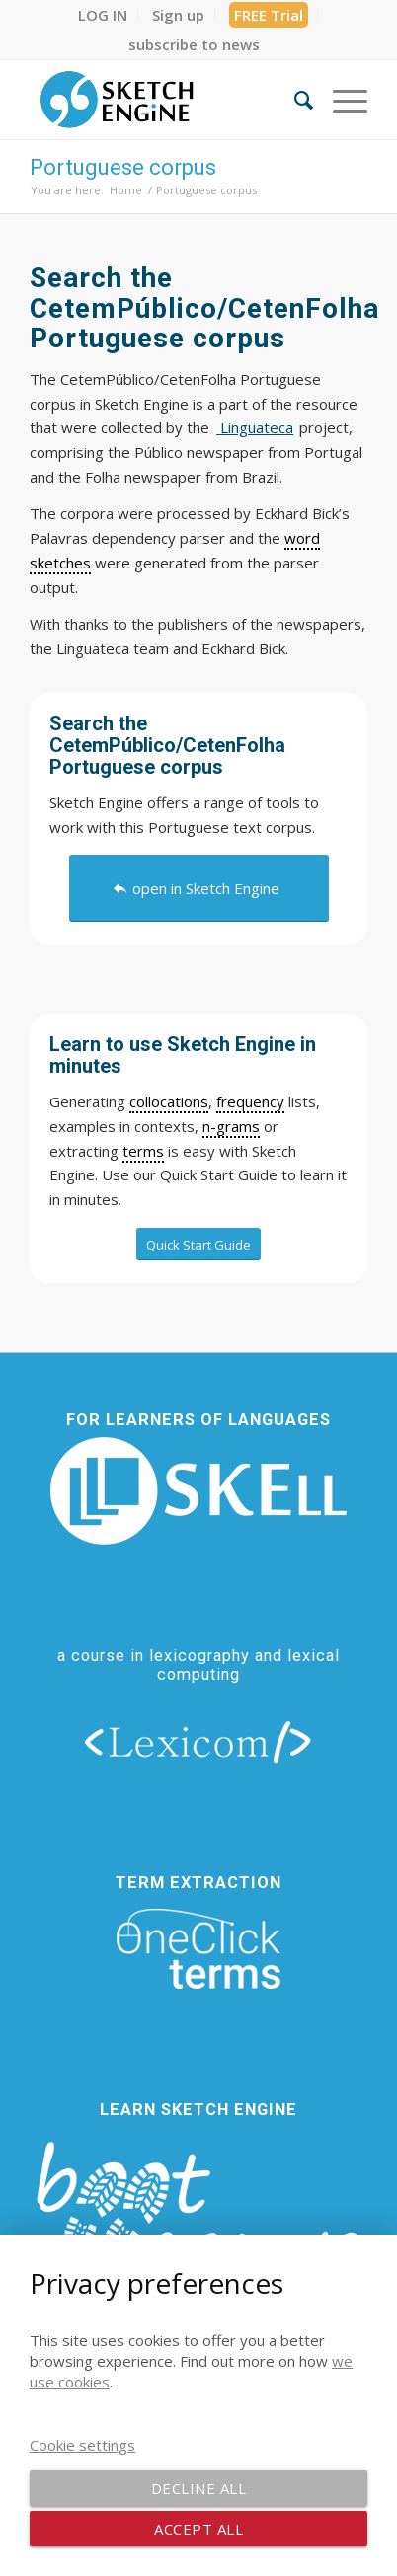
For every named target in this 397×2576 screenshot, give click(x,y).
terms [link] (143, 1151)
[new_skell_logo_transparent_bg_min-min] (198, 1491)
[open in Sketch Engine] (199, 888)
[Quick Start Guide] (198, 1244)
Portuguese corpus (123, 167)
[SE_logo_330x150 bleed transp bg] (164, 99)
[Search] (294, 99)
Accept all (198, 2528)
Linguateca (254, 427)
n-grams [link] (231, 1126)
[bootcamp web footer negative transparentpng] (198, 2230)
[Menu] (340, 99)
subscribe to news (194, 44)
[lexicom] (198, 1741)
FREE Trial (268, 15)
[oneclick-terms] (198, 1949)
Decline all (199, 2488)
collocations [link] (168, 1101)
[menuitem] (103, 15)
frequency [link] (250, 1101)
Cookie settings (82, 2445)
